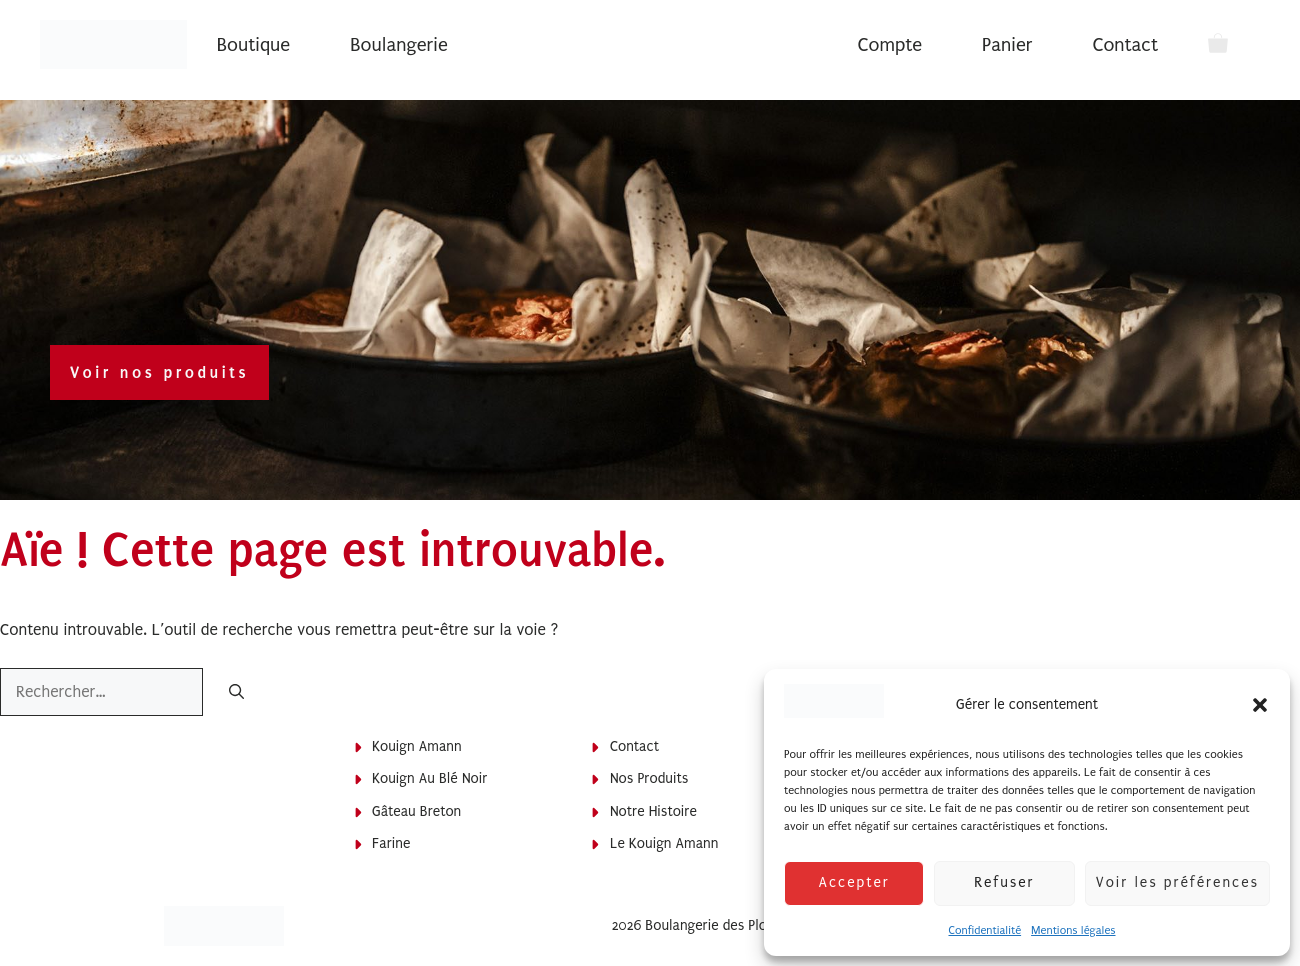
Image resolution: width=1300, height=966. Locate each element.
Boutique (254, 45)
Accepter (853, 882)
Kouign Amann (417, 746)
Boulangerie (399, 45)
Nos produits (649, 778)
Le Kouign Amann (664, 843)
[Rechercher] (236, 693)
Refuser (1004, 882)
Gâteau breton (416, 811)
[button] (1260, 705)
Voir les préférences (1177, 882)
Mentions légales (1073, 930)
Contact (1125, 45)
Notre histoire (653, 811)
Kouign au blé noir (429, 778)
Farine (391, 843)
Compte (890, 45)
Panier (1007, 45)
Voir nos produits (159, 372)
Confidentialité (984, 930)
